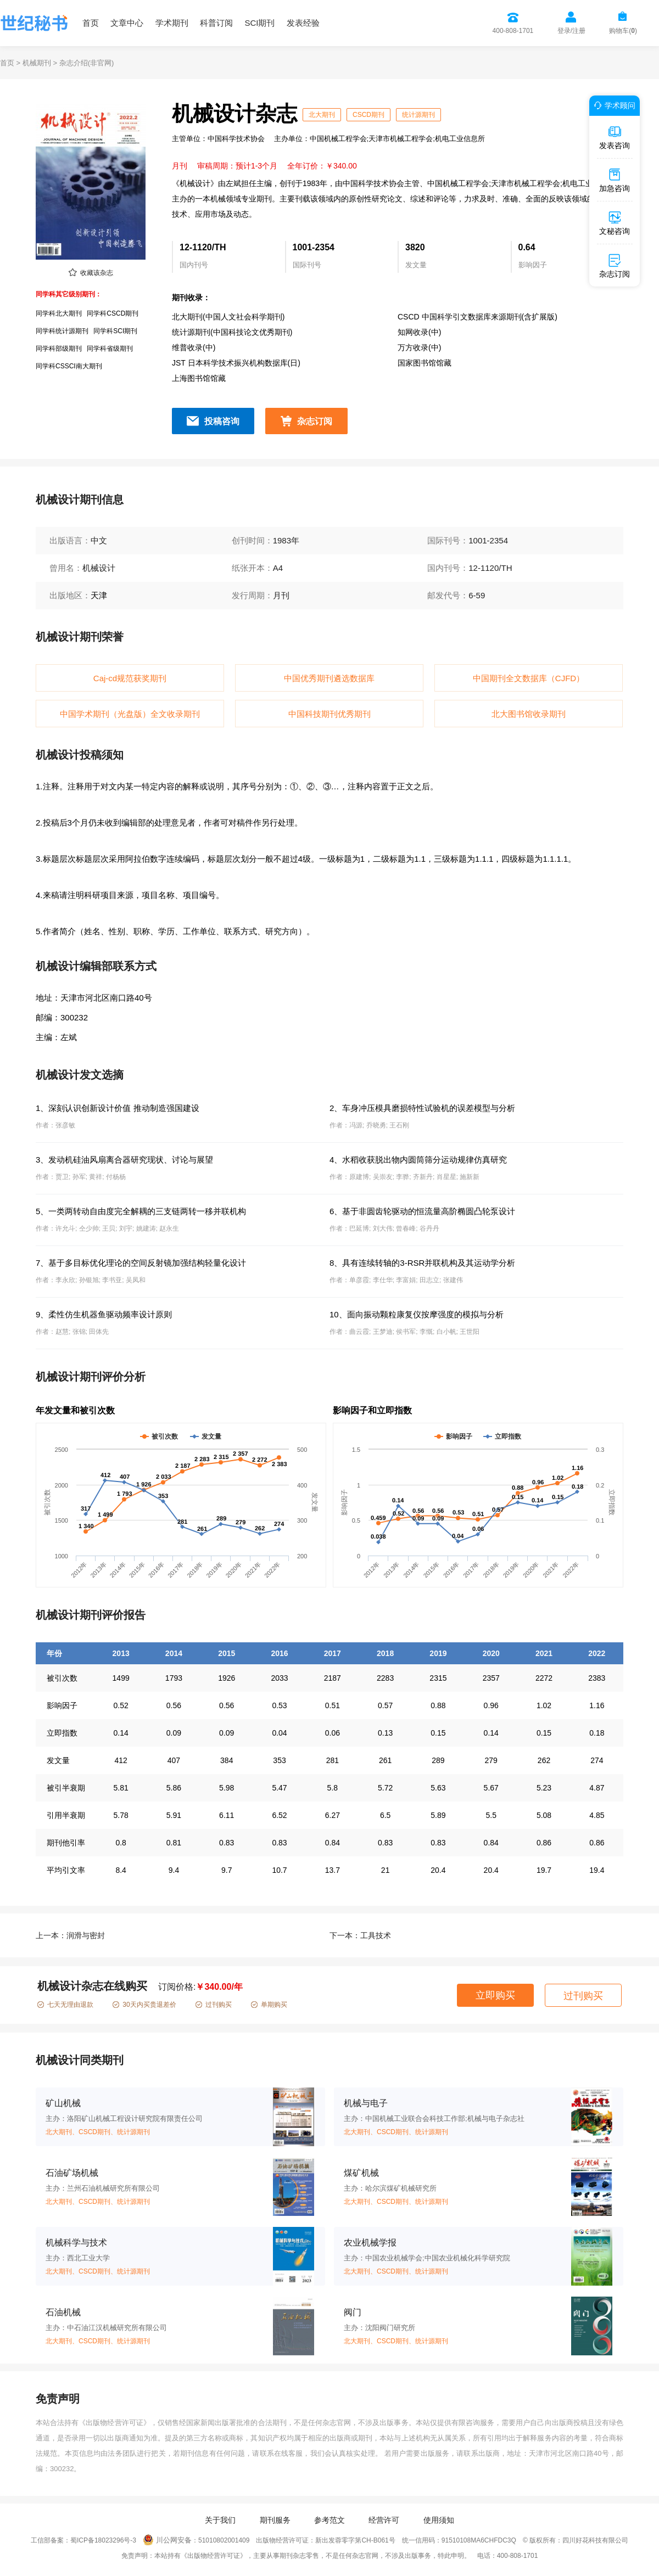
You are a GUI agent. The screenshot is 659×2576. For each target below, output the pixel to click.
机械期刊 (37, 63)
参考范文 (329, 2520)
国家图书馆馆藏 (424, 362)
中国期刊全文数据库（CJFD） (528, 678)
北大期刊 (322, 115)
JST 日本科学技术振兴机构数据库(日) (236, 362)
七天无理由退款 (65, 2004)
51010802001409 (223, 2540)
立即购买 (495, 1995)
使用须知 (438, 2520)
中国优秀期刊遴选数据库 (329, 678)
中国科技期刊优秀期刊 (329, 714)
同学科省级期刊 (110, 348)
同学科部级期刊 (59, 348)
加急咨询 (614, 180)
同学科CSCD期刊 (112, 313)
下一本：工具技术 (360, 1935)
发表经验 (303, 22)
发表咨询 (614, 137)
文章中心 (126, 22)
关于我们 (220, 2520)
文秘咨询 (614, 222)
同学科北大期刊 (59, 313)
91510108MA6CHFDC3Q (479, 2540)
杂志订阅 (314, 421)
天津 (99, 595)
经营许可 (383, 2520)
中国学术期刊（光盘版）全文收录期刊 (130, 714)
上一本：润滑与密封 (70, 1935)
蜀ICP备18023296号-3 (103, 2540)
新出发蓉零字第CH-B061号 (355, 2540)
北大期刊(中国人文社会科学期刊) (228, 316)
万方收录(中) (419, 347)
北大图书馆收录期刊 (529, 714)
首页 (90, 22)
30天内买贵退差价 (144, 2004)
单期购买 (269, 2004)
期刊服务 (275, 2520)
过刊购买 (214, 2004)
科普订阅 (216, 22)
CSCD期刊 (368, 115)
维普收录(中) (193, 347)
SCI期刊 (259, 22)
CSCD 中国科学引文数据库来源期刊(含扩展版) (477, 316)
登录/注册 (571, 31)
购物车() (623, 31)
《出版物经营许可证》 (114, 2422)
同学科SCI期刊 (115, 331)
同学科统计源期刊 (62, 331)
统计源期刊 (418, 115)
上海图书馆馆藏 (199, 378)
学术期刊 (171, 22)
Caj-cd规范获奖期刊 (129, 678)
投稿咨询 (221, 421)
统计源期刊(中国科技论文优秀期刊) (232, 332)
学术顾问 (612, 105)
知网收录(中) (419, 332)
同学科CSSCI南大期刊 (69, 366)
